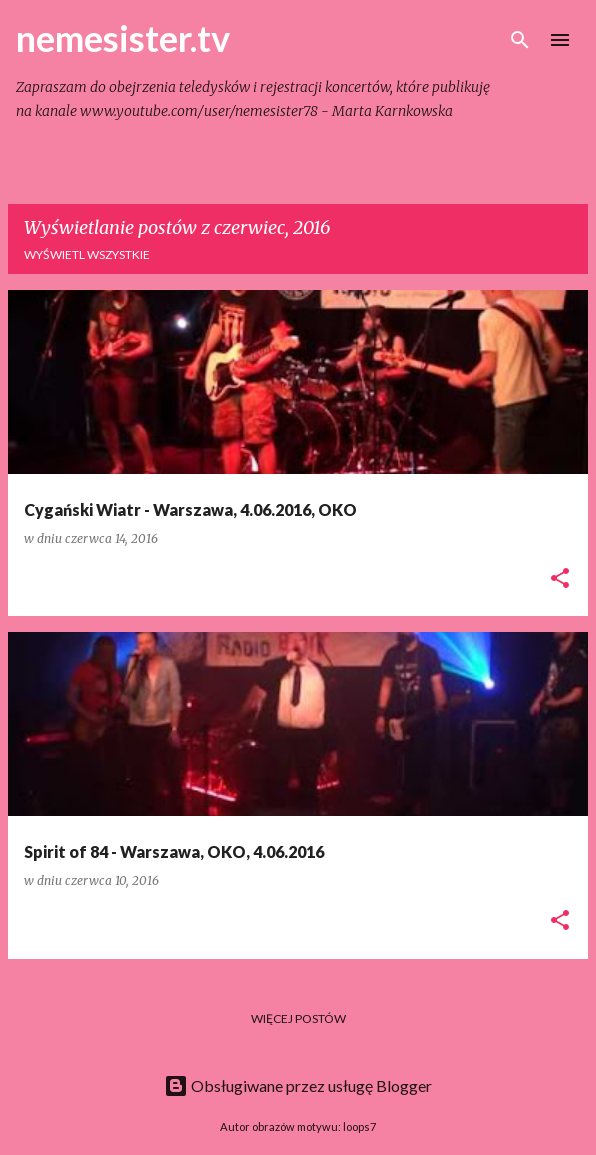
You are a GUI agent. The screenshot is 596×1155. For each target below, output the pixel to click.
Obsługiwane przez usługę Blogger (298, 1085)
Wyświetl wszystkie (87, 254)
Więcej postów (298, 1018)
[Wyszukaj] (520, 40)
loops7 (359, 1126)
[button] (560, 579)
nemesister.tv (123, 38)
